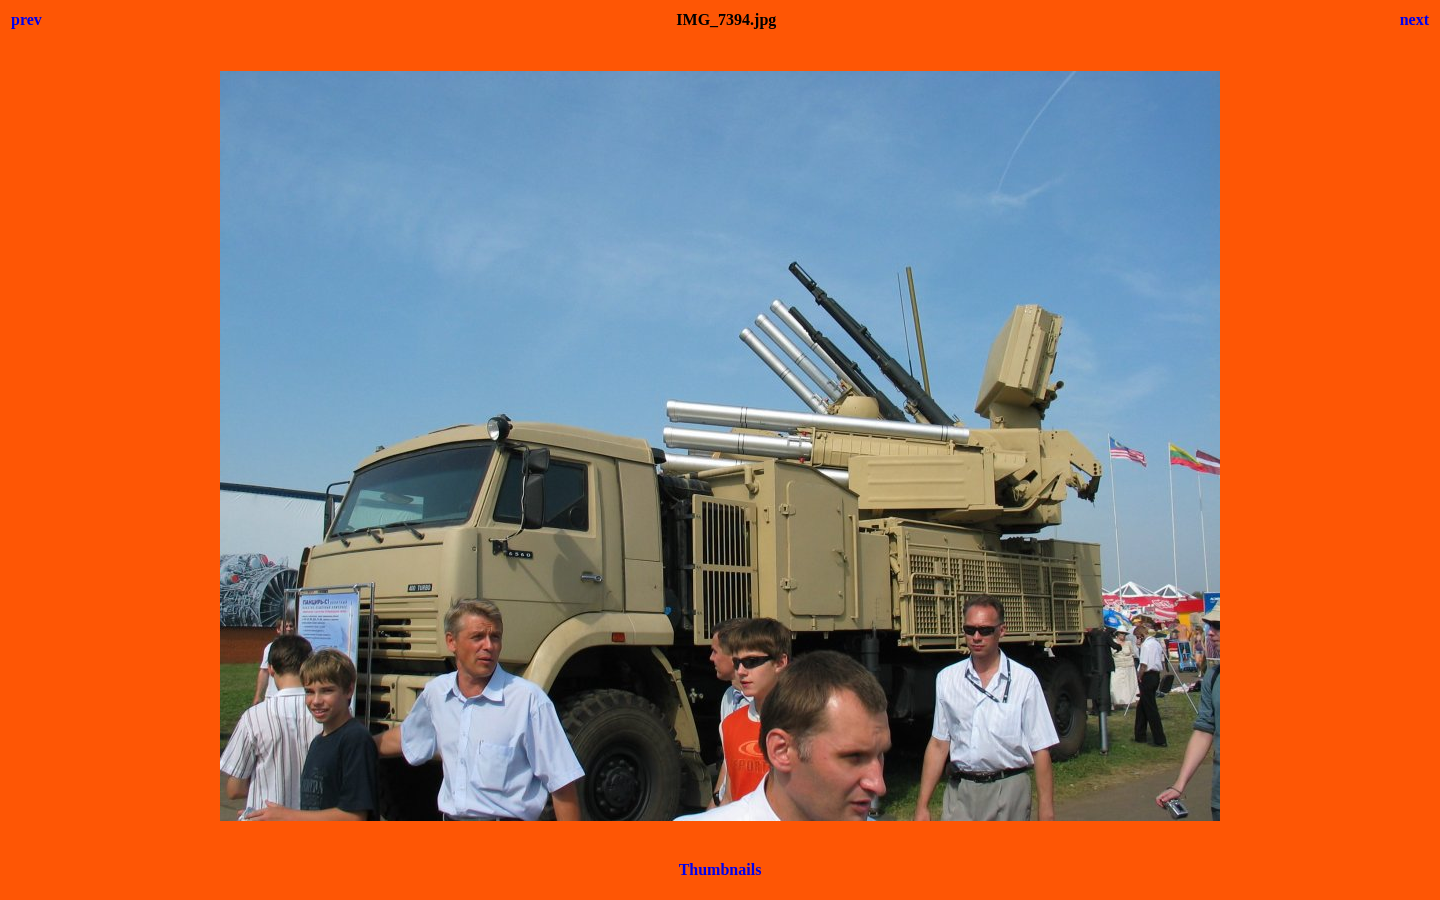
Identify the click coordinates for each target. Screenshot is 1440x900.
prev (26, 19)
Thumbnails (720, 869)
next (1414, 19)
